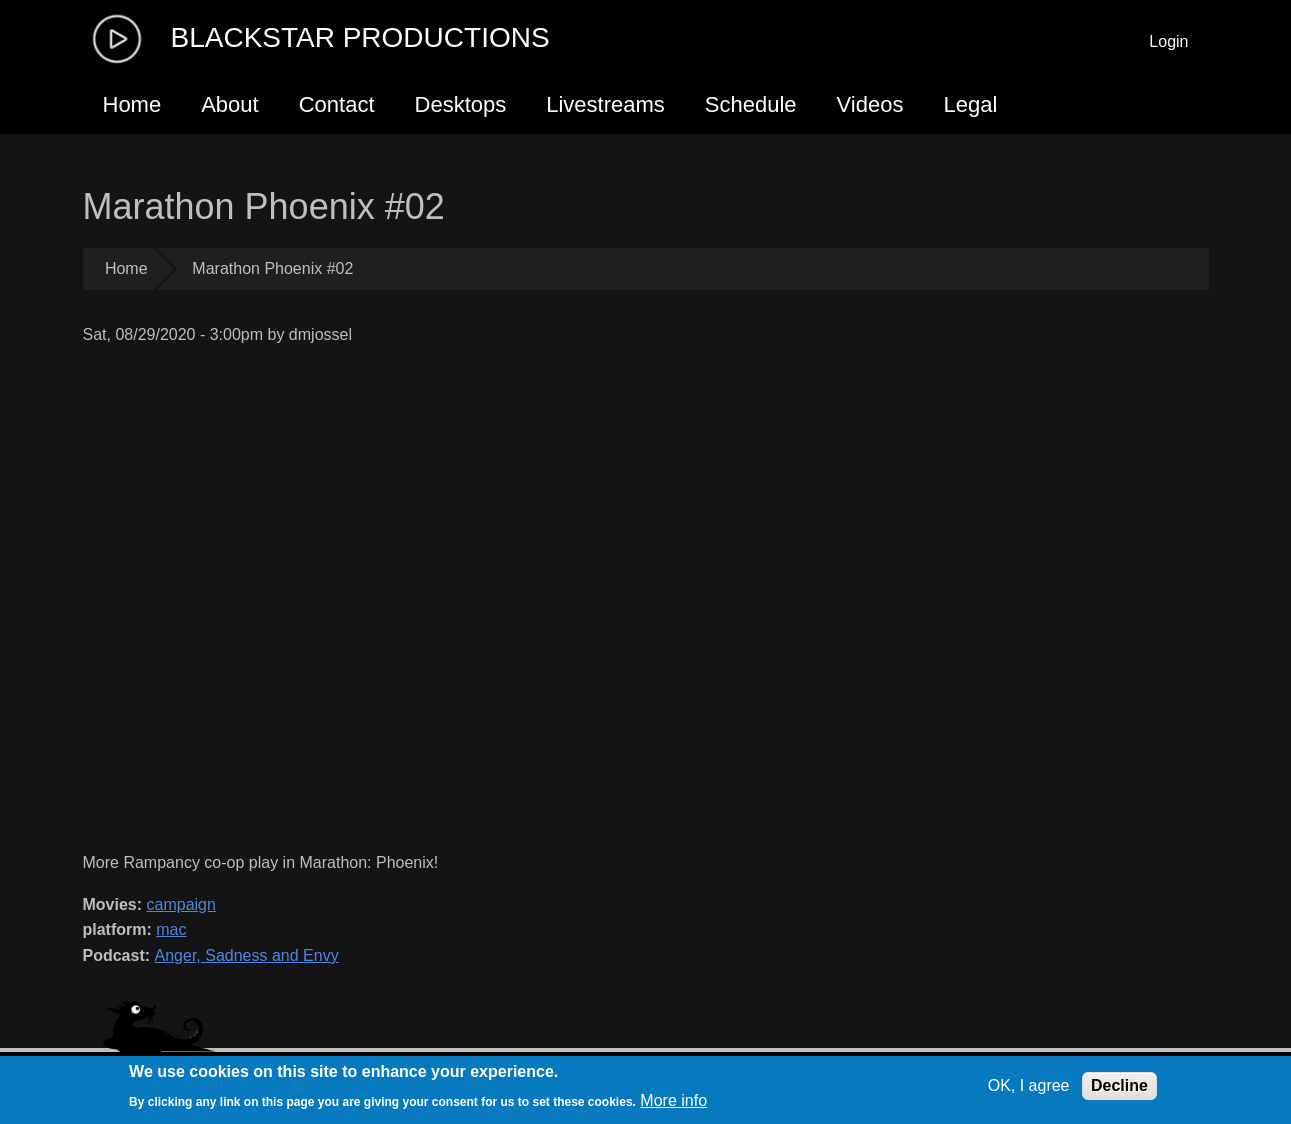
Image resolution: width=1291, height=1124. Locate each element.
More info (673, 1100)
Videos (870, 104)
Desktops (461, 104)
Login (1168, 41)
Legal (970, 104)
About (230, 104)
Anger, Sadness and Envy (247, 955)
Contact (337, 104)
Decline (1119, 1085)
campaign (181, 904)
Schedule (751, 104)
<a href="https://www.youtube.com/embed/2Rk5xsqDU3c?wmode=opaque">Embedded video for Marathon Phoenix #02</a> (501, 598)
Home (132, 104)
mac (171, 929)
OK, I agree (1029, 1085)
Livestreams (605, 104)
